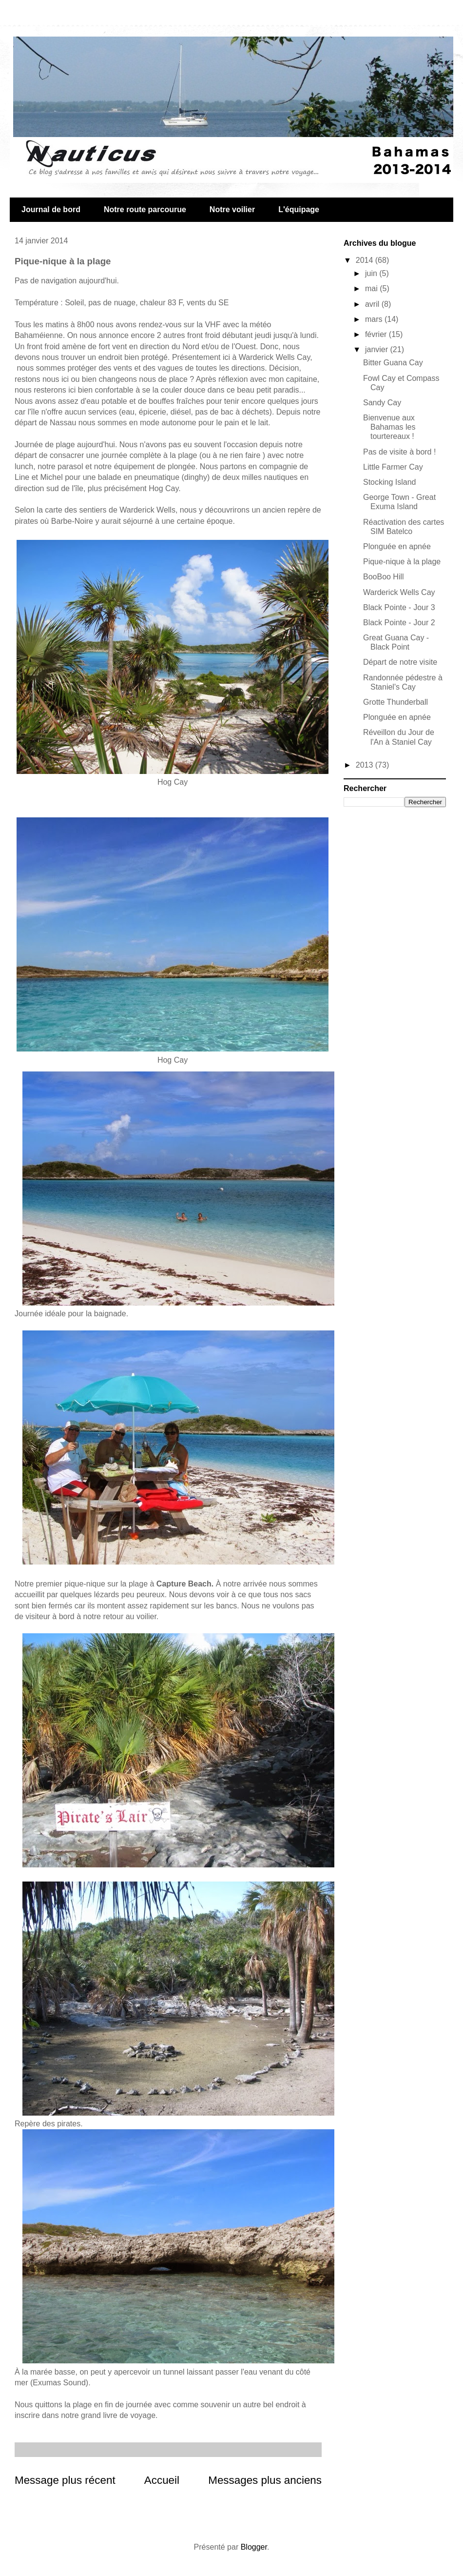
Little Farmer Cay (393, 467)
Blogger (254, 2547)
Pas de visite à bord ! (399, 452)
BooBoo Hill (383, 577)
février (377, 334)
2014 (365, 260)
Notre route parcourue (145, 209)
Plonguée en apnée (397, 546)
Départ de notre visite (400, 662)
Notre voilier (232, 209)
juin (372, 273)
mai (372, 288)
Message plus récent (65, 2480)
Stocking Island (389, 482)
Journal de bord (50, 209)
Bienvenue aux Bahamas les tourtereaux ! (389, 427)
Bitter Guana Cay (393, 362)
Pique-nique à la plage (402, 561)
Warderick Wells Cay (399, 592)
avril (373, 304)
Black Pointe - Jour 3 (399, 607)
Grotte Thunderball (395, 702)
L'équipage (298, 209)
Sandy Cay (382, 402)
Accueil (161, 2480)
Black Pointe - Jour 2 (399, 622)
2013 (365, 765)
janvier (377, 349)
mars (375, 319)
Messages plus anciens (265, 2480)
